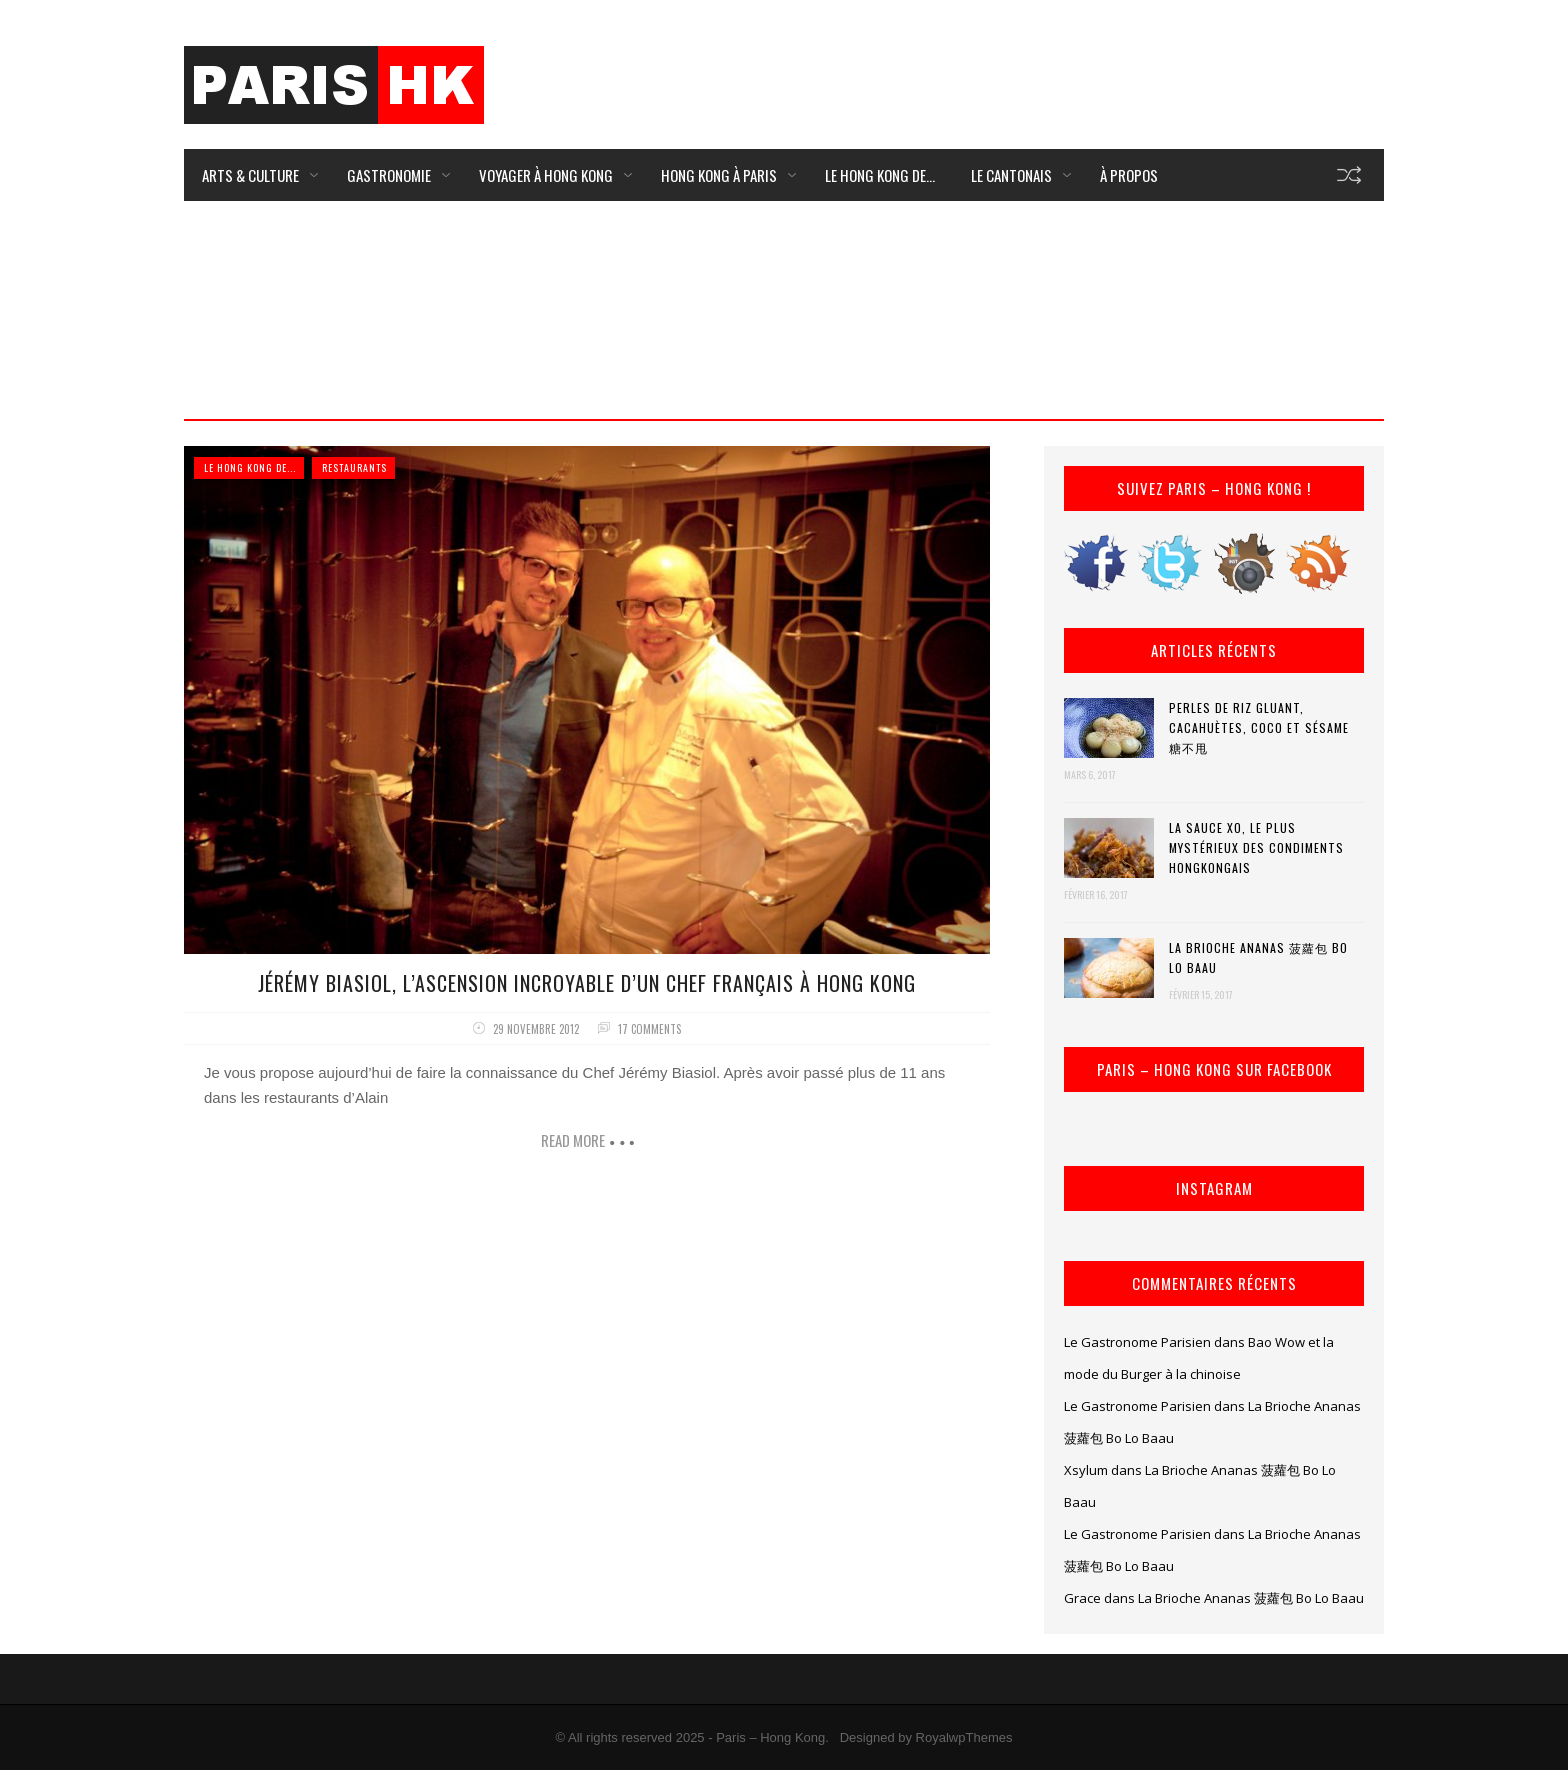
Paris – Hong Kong (770, 1737)
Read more (573, 1140)
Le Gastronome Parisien (1137, 1342)
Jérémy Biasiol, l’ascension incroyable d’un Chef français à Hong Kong (587, 983)
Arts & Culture (250, 175)
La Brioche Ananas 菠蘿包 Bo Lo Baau (1258, 957)
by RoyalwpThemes (955, 1737)
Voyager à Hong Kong (546, 175)
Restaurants (354, 467)
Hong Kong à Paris (719, 175)
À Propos (1129, 175)
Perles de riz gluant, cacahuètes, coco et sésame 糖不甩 (1259, 727)
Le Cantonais (1011, 175)
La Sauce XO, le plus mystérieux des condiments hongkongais (1256, 847)
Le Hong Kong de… (880, 175)
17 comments (649, 1029)
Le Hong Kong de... (250, 467)
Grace (1082, 1598)
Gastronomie (389, 175)
